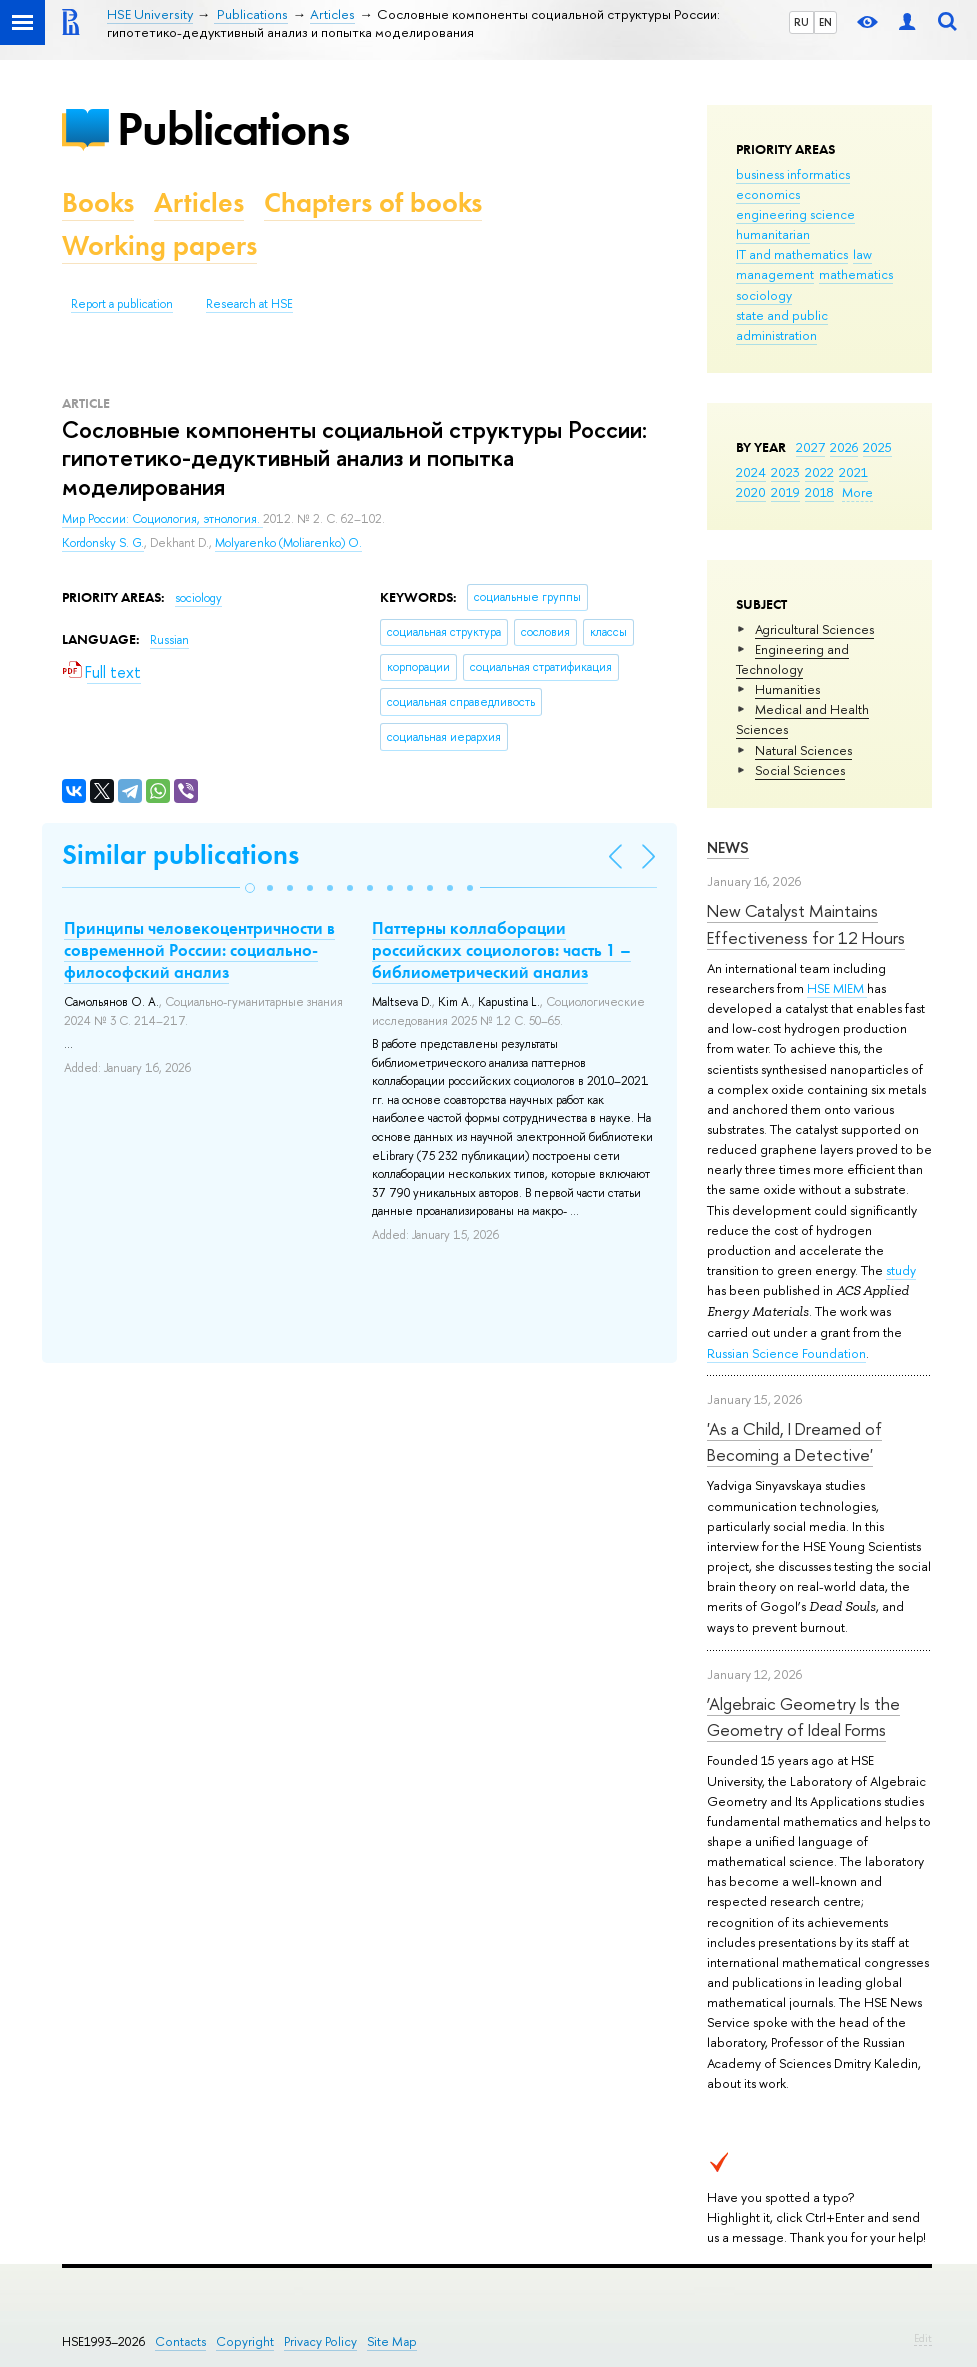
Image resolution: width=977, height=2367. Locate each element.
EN (825, 22)
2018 (819, 492)
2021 (853, 472)
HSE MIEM (837, 988)
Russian (169, 640)
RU (801, 22)
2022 (819, 472)
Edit (923, 2338)
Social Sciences (800, 770)
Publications (233, 128)
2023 (785, 472)
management (775, 274)
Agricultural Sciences (814, 629)
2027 (810, 447)
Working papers (159, 245)
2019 (785, 492)
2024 (751, 472)
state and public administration (782, 325)
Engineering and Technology (792, 659)
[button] (250, 888)
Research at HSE (249, 304)
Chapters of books (373, 202)
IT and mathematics (792, 254)
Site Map (392, 2341)
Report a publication (122, 304)
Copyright (245, 2341)
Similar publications (180, 854)
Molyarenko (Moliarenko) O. (288, 543)
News (728, 847)
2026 (844, 447)
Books (98, 202)
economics (768, 194)
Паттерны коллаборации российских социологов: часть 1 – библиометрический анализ (501, 950)
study (901, 1270)
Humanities (787, 689)
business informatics (793, 174)
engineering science (795, 214)
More (857, 492)
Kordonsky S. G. (103, 543)
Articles (199, 202)
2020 (751, 492)
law (862, 254)
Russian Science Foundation (786, 1353)
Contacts (180, 2341)
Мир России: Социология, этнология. (162, 519)
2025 (877, 447)
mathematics (856, 274)
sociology (764, 295)
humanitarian (773, 234)
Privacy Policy (320, 2341)
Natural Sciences (803, 750)
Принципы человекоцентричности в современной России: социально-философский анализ (199, 950)
